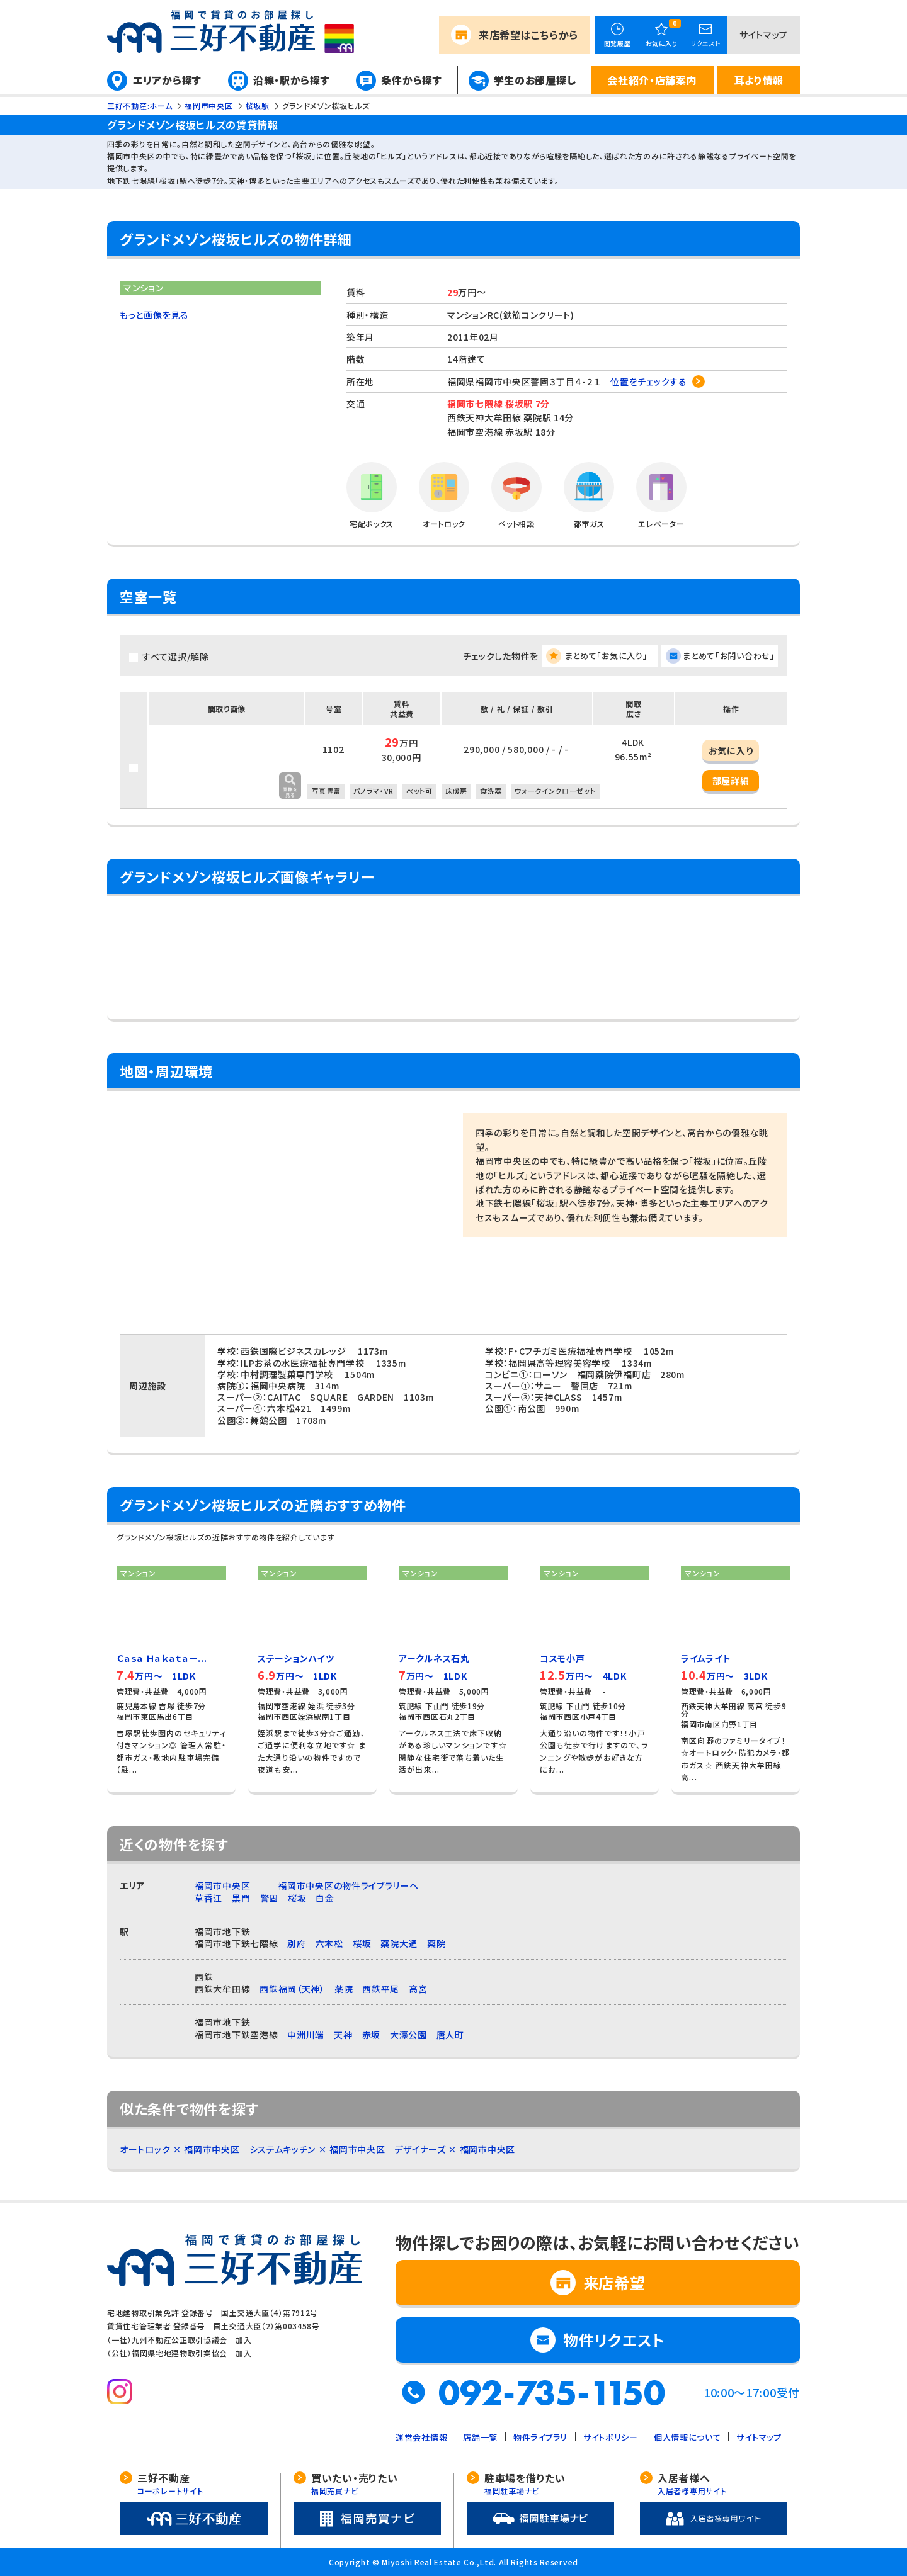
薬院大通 (399, 1943)
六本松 (329, 1943)
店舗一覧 (480, 2437)
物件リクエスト (614, 2340)
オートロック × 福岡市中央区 (180, 2149)
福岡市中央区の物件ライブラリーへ (348, 1885)
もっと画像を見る (154, 314)
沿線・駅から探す (291, 80)
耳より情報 (759, 80)
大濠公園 (408, 2034)
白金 (325, 1898)
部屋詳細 (731, 780)
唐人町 (450, 2034)
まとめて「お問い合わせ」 (729, 656)
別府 (296, 1943)
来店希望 (528, 35)
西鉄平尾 (380, 1988)
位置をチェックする (648, 381)
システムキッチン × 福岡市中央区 (317, 2149)
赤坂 (371, 2034)
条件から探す (411, 80)
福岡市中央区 (222, 1885)
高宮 (418, 1988)
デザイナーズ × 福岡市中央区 (454, 2149)
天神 (343, 2034)
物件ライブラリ (540, 2437)
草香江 (208, 1898)
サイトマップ (763, 34)
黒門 (241, 1898)
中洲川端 (305, 2034)
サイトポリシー (610, 2437)
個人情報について (687, 2437)
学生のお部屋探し (535, 80)
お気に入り (731, 750)
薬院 (436, 1943)
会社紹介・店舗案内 (652, 80)
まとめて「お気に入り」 (606, 656)
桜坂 (297, 1898)
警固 (269, 1898)
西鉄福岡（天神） (292, 1988)
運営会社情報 (421, 2437)
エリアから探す (167, 80)
